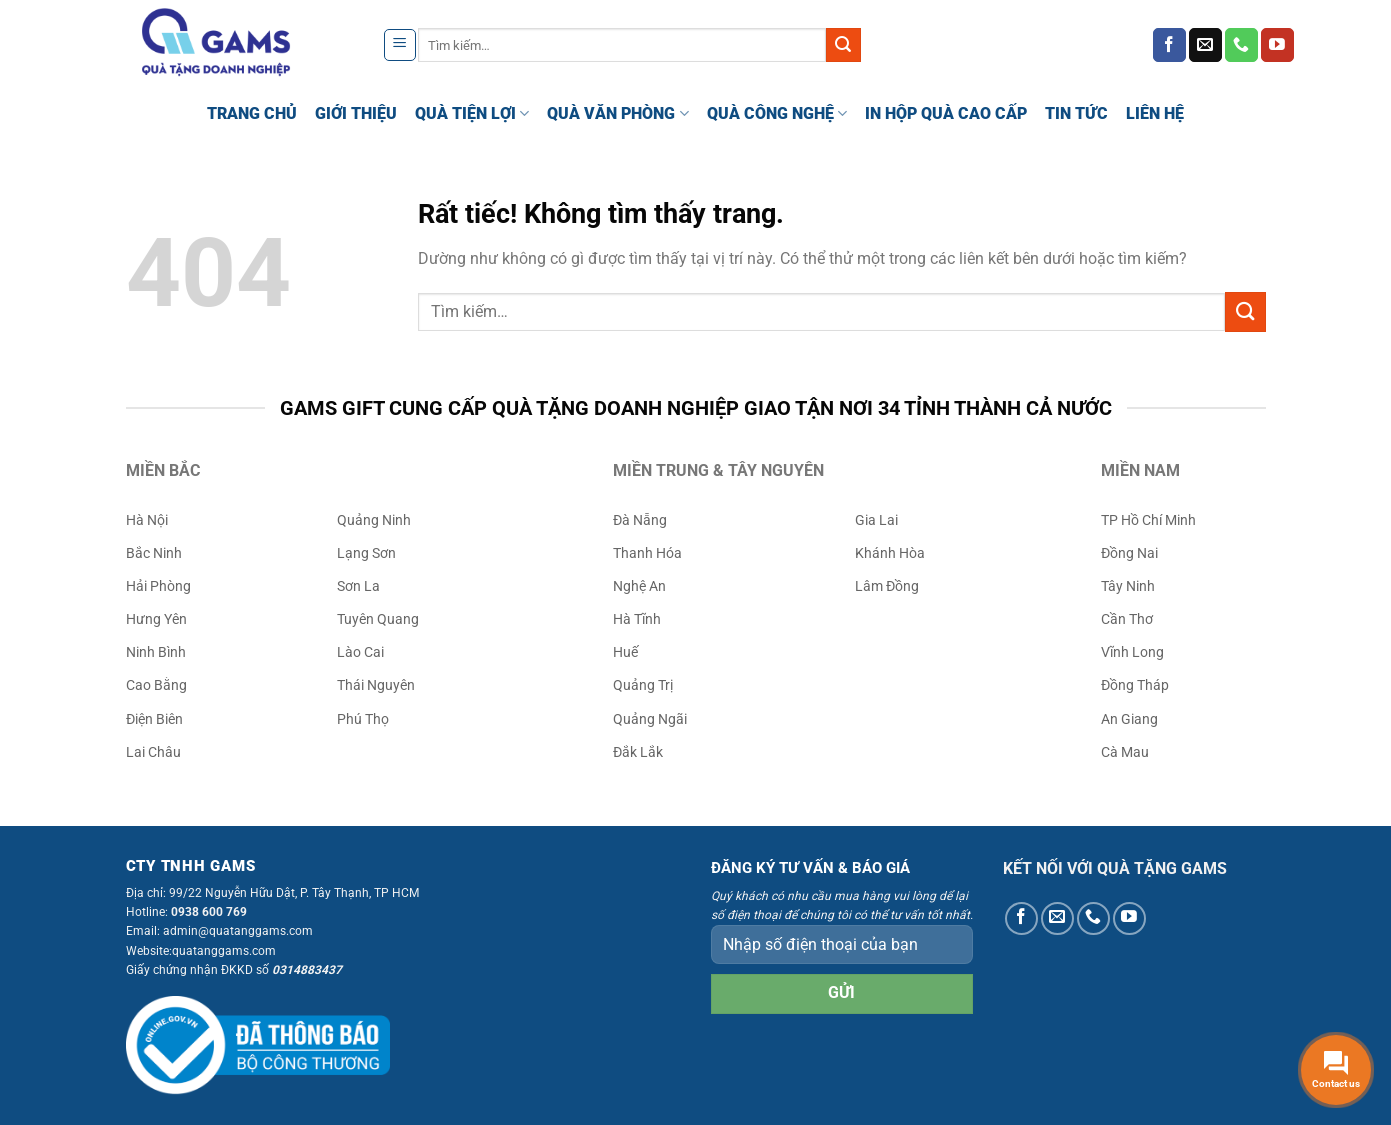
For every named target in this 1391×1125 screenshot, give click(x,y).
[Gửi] (843, 45)
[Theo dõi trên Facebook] (1169, 45)
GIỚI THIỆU (356, 113)
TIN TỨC (1076, 113)
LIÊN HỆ (1155, 113)
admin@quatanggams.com (238, 931)
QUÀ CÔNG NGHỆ (777, 113)
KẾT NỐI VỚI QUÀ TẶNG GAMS (1115, 868)
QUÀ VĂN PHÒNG (617, 113)
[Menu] (400, 45)
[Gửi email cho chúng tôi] (1205, 45)
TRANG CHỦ (252, 113)
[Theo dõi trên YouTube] (1277, 45)
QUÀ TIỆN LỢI (472, 113)
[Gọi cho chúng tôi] (1241, 45)
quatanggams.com (224, 951)
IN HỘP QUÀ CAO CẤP (946, 113)
